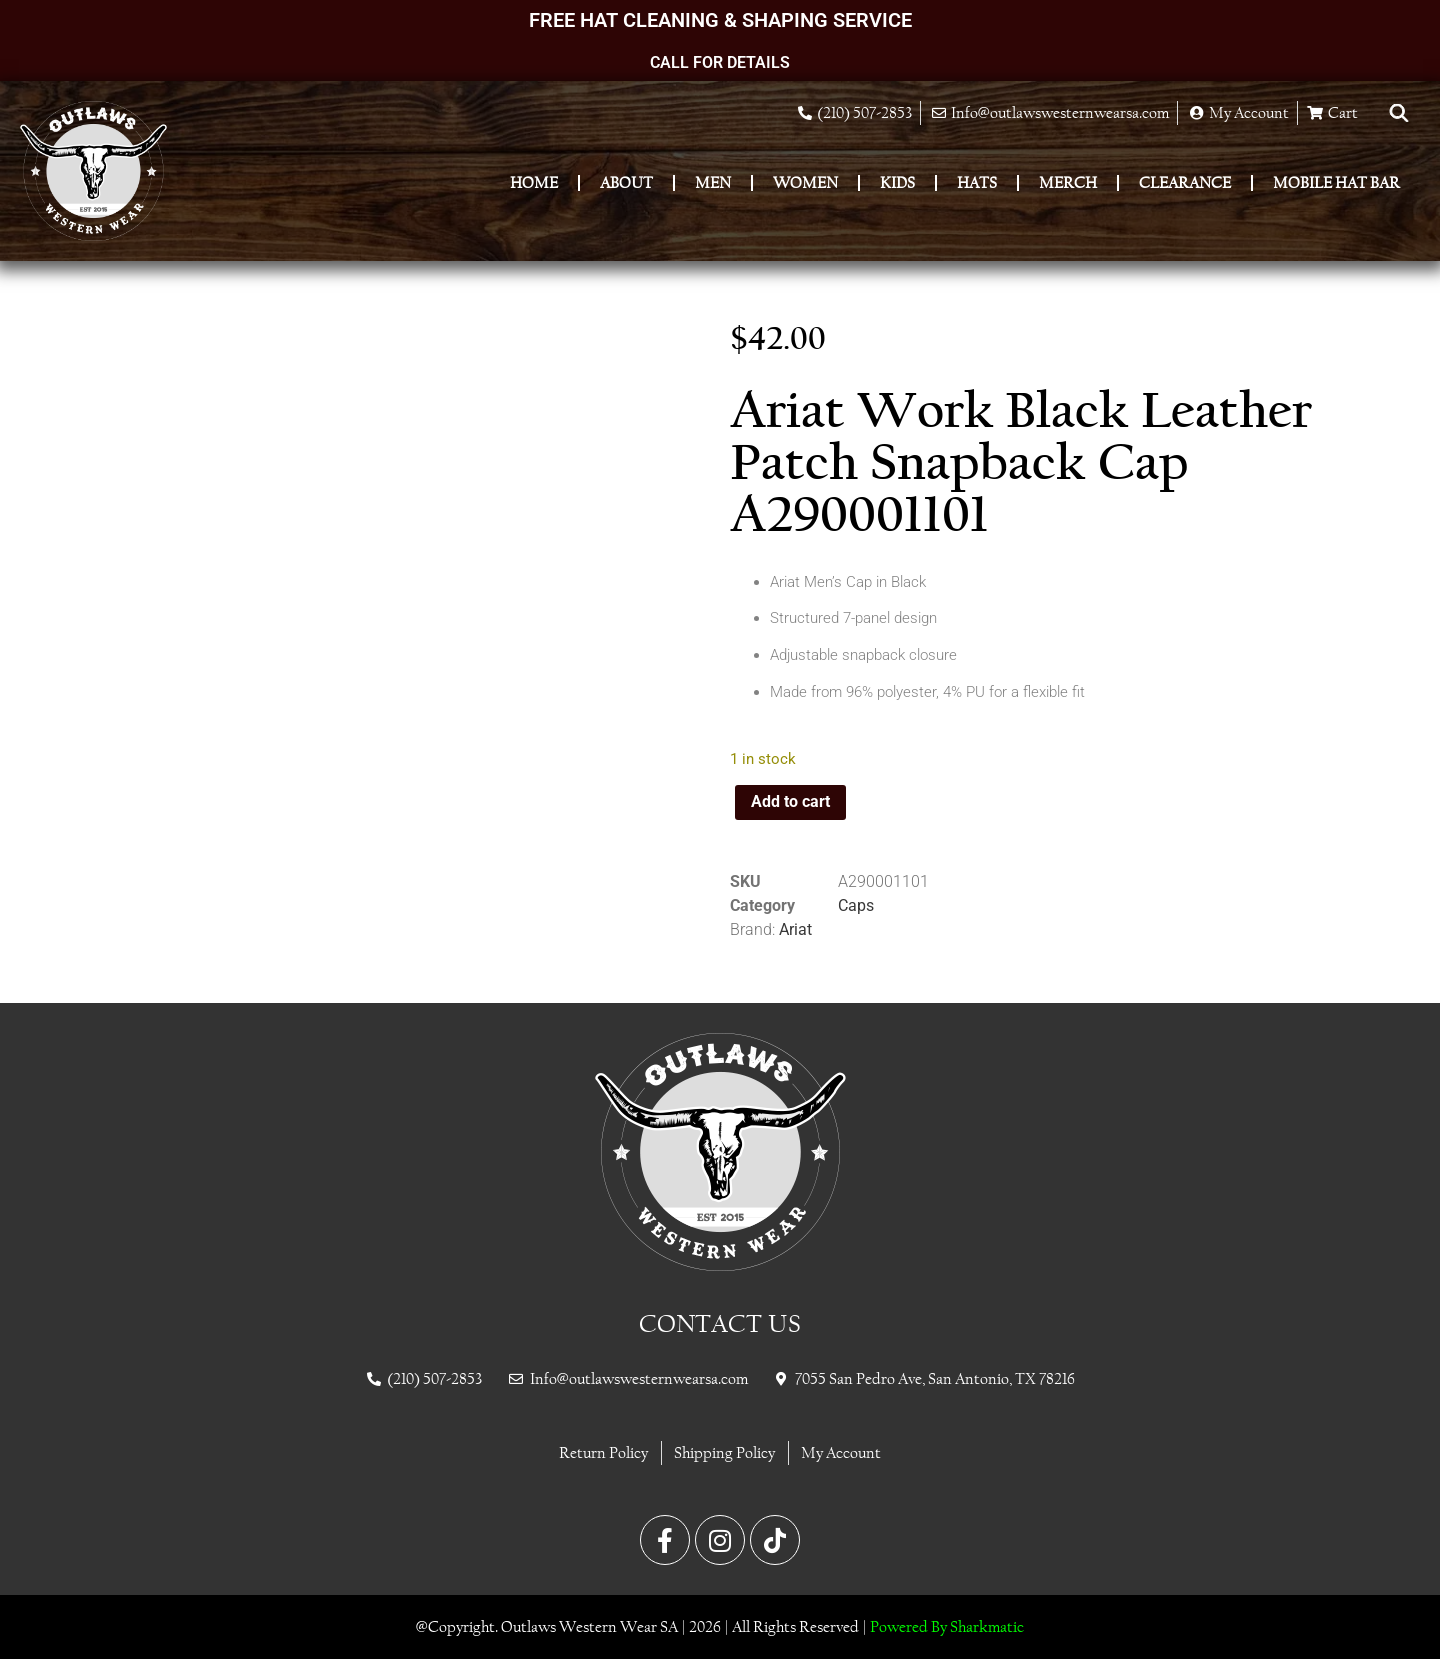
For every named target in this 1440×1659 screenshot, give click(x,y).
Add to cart (790, 801)
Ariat (795, 929)
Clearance (1185, 182)
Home (534, 182)
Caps (856, 905)
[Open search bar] (1399, 113)
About (626, 182)
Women (805, 182)
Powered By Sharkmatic (947, 1626)
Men (713, 182)
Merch (1068, 182)
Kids (897, 182)
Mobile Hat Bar (1336, 182)
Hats (977, 182)
